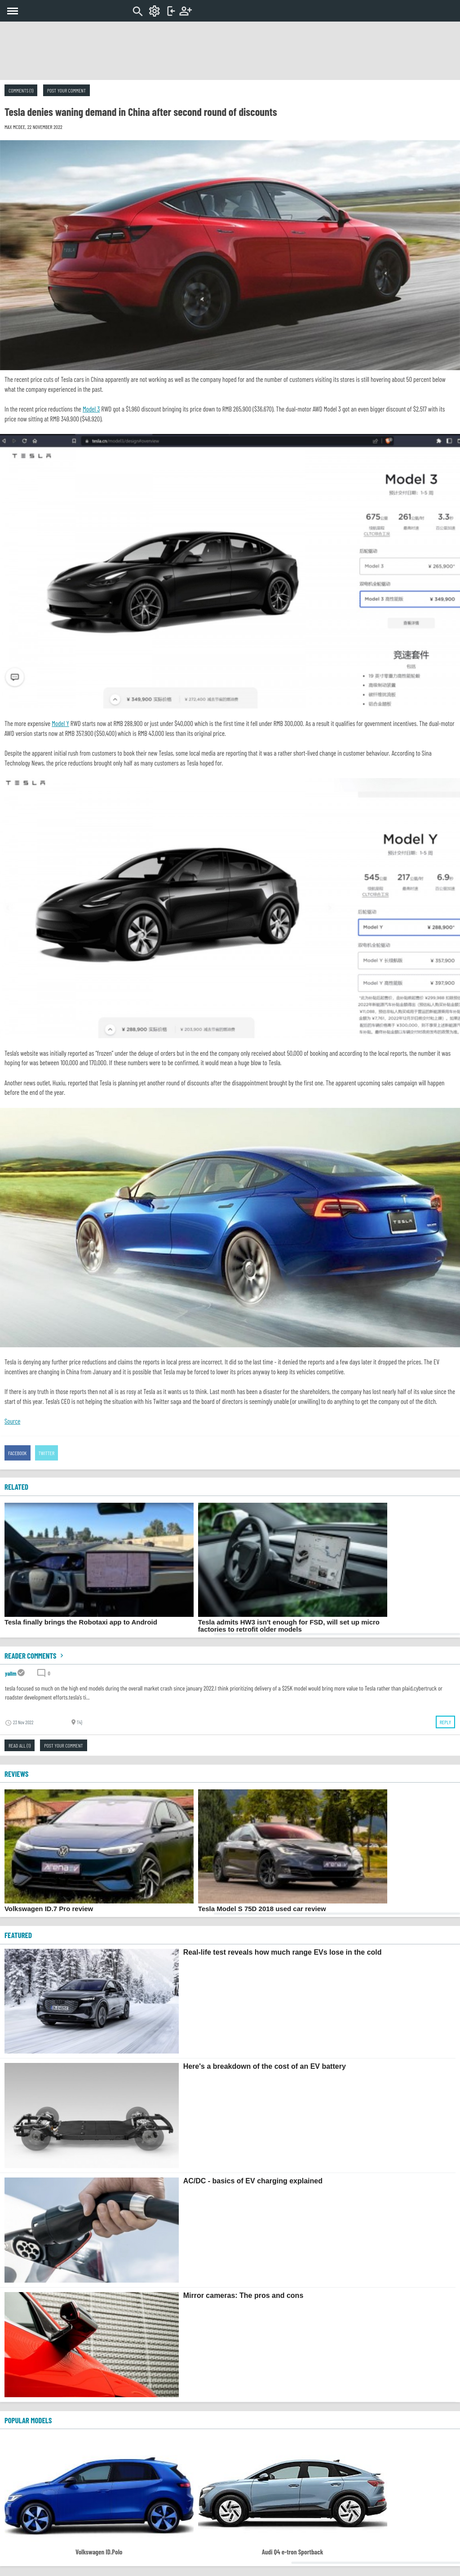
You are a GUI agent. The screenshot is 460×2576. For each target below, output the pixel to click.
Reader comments (35, 1655)
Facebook (17, 1453)
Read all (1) (20, 1745)
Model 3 (91, 409)
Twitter (47, 1453)
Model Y (60, 723)
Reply (445, 1722)
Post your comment (66, 90)
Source (12, 1421)
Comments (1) (21, 90)
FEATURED (18, 1934)
